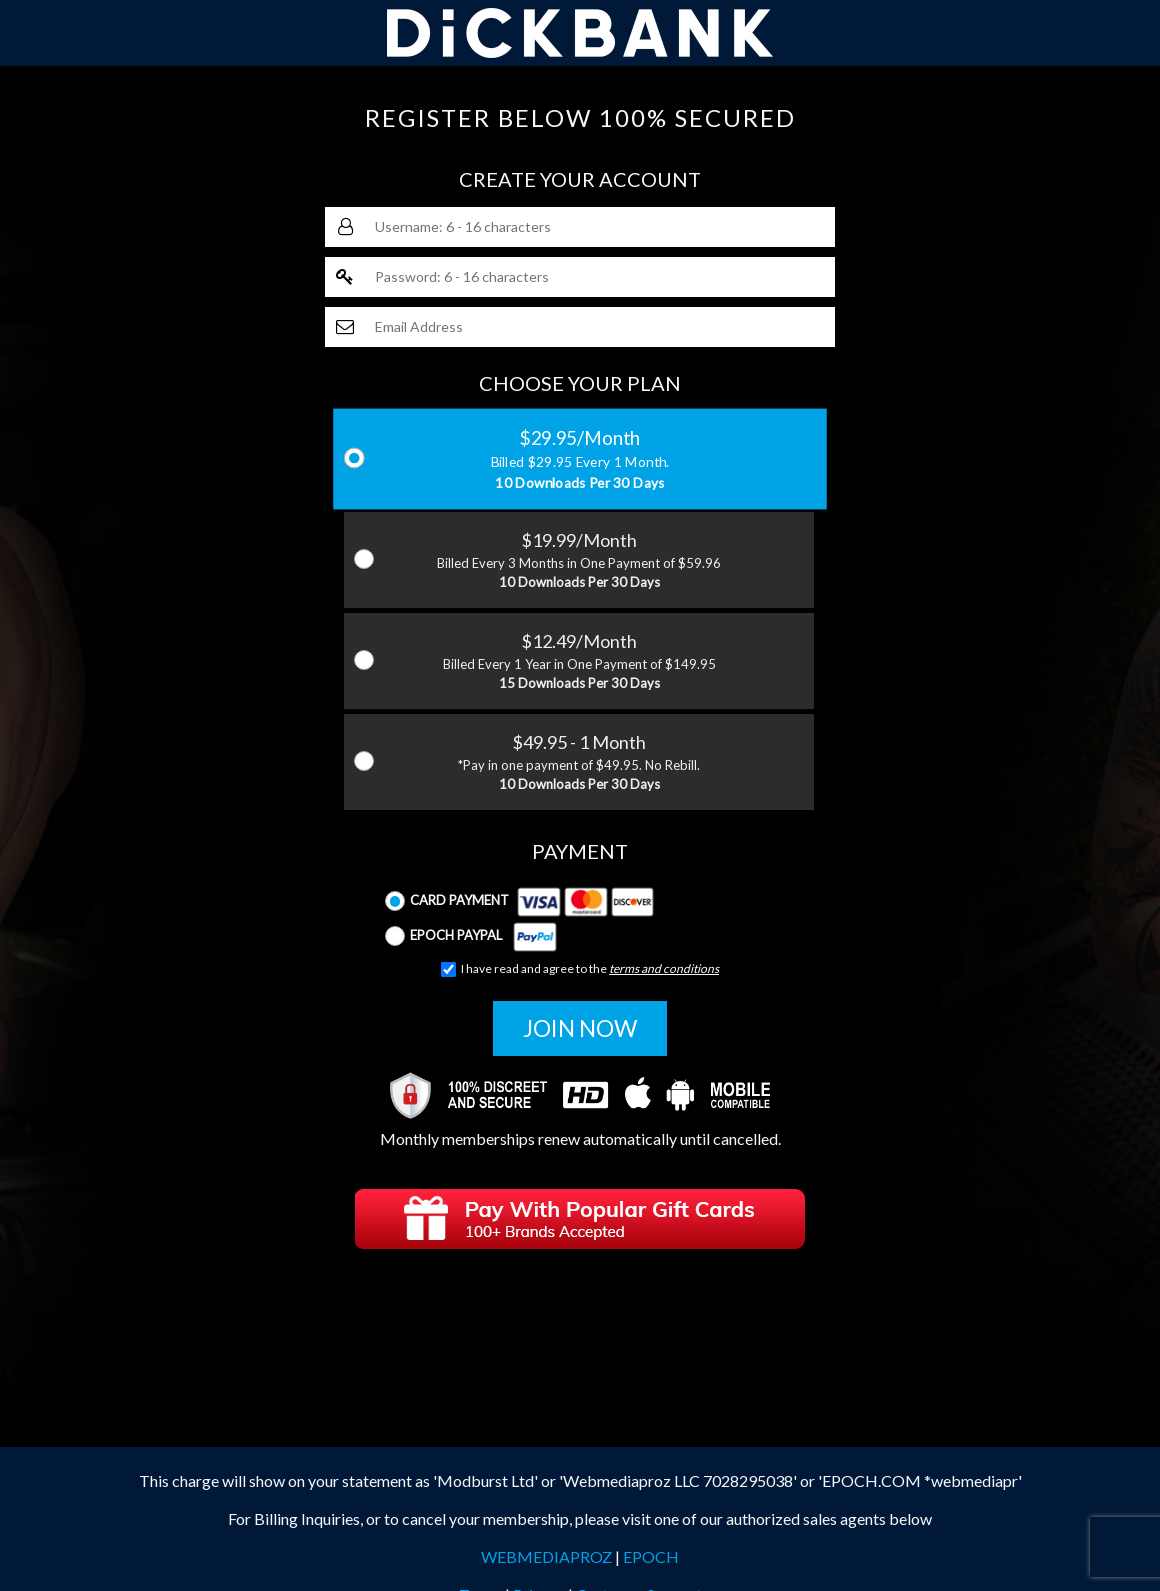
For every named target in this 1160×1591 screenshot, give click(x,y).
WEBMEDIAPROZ (546, 1556)
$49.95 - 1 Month (579, 763)
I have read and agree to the (580, 969)
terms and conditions (664, 968)
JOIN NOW (580, 1028)
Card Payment (519, 901)
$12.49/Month (579, 662)
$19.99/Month (579, 561)
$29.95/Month (580, 459)
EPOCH (651, 1556)
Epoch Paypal (471, 936)
